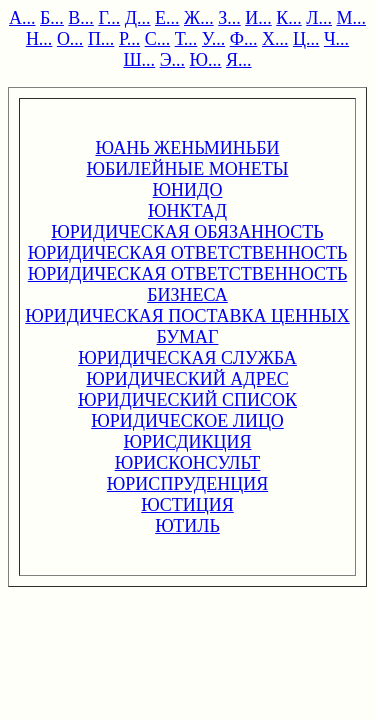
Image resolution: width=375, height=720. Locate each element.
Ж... (199, 18)
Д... (138, 18)
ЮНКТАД (187, 211)
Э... (172, 60)
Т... (186, 39)
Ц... (306, 39)
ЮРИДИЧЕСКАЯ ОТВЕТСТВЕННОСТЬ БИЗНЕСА (188, 284)
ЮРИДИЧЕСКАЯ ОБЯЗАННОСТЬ (187, 232)
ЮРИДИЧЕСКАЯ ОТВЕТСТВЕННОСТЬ (188, 253)
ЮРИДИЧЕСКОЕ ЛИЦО (187, 421)
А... (22, 18)
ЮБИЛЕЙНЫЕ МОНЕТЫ (188, 169)
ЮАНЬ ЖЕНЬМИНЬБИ (187, 148)
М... (351, 18)
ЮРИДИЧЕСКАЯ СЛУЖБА (187, 358)
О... (70, 39)
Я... (239, 60)
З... (229, 18)
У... (213, 39)
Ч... (336, 39)
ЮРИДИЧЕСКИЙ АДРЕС (187, 379)
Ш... (139, 60)
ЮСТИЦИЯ (187, 505)
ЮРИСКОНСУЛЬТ (188, 463)
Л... (319, 18)
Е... (167, 18)
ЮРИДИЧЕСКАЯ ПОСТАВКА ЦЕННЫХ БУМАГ (187, 326)
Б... (52, 18)
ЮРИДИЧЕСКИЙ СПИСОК (187, 400)
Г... (109, 18)
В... (81, 18)
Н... (39, 39)
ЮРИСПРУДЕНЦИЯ (187, 484)
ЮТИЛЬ (187, 526)
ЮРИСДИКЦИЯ (188, 442)
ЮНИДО (188, 190)
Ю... (206, 60)
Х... (275, 39)
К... (289, 18)
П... (101, 39)
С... (158, 39)
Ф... (244, 39)
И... (258, 18)
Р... (129, 39)
